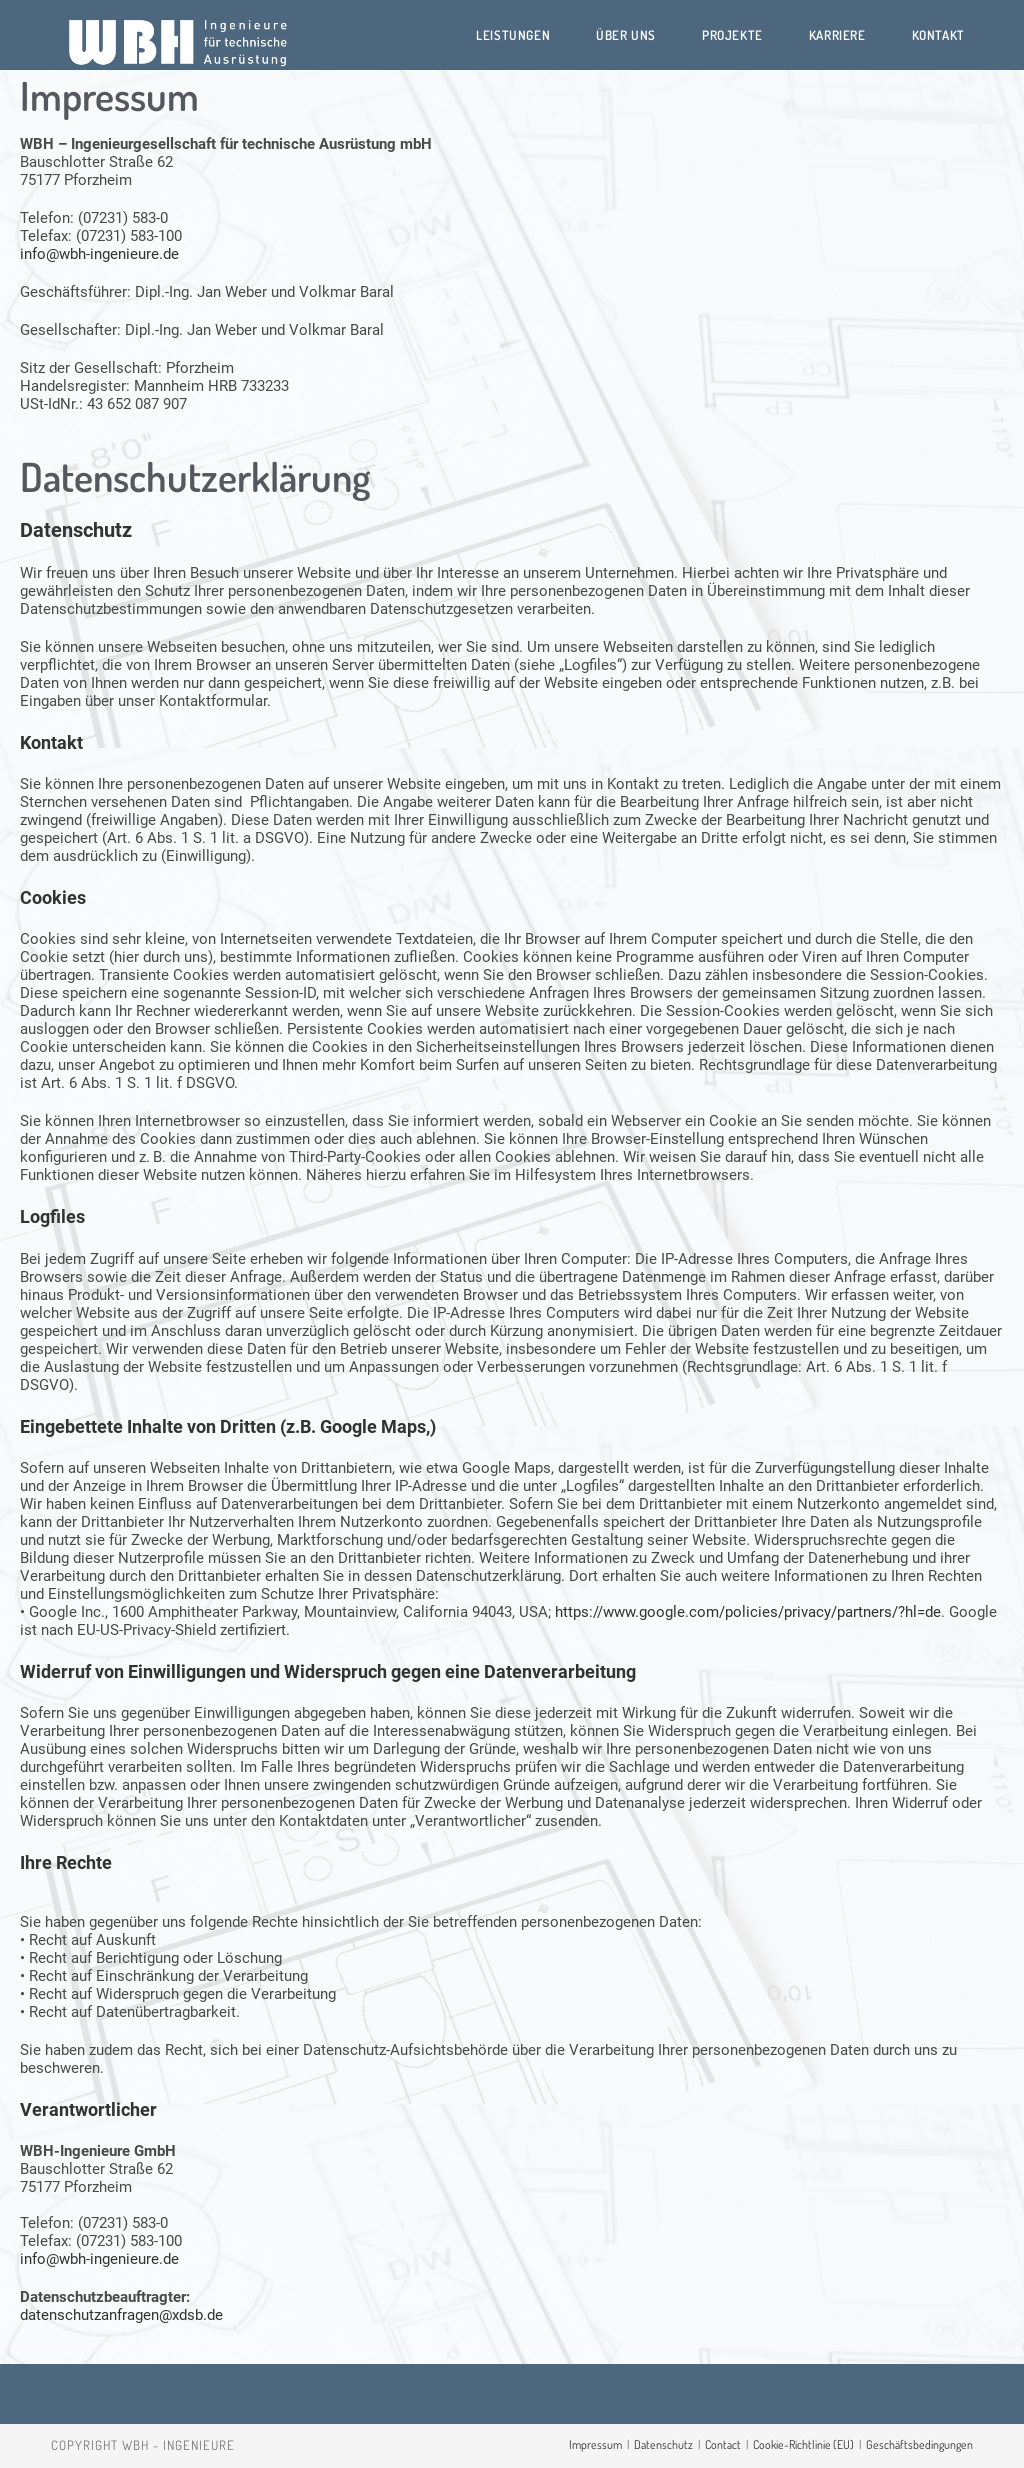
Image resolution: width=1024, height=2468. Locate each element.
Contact (723, 2444)
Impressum (595, 2444)
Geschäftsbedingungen (919, 2444)
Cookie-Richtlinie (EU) (803, 2444)
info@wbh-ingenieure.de (99, 254)
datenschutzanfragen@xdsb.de (121, 2315)
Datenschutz (663, 2444)
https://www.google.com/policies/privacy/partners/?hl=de (748, 1612)
